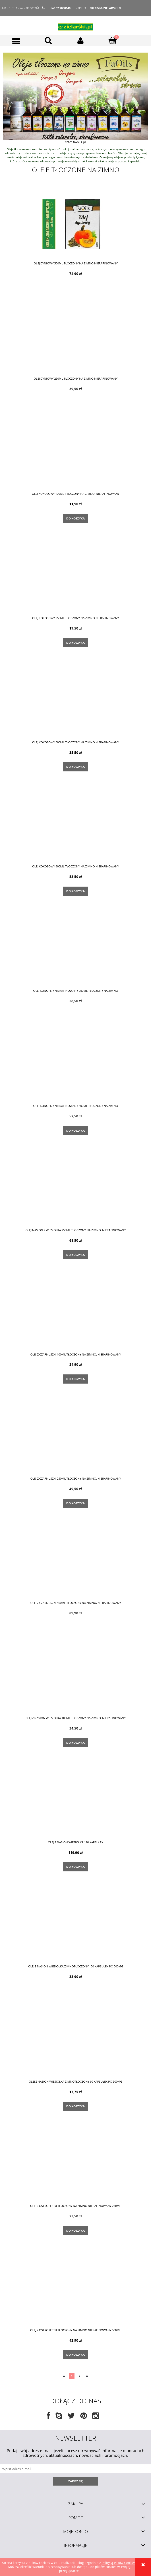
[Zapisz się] (75, 2481)
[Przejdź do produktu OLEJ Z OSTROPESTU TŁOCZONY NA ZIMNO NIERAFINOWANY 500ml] (75, 2290)
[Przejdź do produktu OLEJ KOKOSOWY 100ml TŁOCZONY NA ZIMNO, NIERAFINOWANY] (75, 454)
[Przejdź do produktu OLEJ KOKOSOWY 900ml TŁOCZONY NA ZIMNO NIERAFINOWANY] (75, 826)
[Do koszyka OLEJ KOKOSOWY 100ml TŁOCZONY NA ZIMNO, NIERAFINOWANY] (75, 518)
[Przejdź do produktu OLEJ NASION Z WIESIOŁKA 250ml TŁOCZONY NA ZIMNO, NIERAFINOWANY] (75, 1190)
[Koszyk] (112, 40)
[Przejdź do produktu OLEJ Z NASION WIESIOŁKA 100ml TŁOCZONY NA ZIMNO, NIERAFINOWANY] (75, 1678)
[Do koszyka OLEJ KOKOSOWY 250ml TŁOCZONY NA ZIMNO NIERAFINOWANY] (75, 642)
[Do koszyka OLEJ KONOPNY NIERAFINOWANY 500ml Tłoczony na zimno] (75, 1130)
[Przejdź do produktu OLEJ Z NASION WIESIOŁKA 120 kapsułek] (75, 1802)
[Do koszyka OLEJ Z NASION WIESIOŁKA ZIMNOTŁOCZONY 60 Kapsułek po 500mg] (75, 2106)
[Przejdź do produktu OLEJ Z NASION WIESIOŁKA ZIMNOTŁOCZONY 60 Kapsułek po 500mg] (75, 2041)
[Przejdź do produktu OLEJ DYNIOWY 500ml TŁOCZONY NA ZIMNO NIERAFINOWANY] (75, 223)
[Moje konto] (80, 40)
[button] (16, 40)
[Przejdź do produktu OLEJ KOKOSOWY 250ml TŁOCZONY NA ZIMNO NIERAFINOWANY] (75, 578)
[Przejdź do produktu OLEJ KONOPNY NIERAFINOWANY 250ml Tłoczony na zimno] (75, 951)
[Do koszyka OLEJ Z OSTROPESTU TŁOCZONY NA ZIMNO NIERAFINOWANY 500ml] (75, 2354)
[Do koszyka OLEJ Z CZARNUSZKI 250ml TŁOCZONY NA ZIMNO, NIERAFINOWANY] (75, 1503)
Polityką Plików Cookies (119, 2563)
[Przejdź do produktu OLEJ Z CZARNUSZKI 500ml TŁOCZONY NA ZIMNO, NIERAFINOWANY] (75, 1563)
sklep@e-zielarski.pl (106, 8)
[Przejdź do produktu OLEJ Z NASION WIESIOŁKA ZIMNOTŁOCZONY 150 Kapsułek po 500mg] (75, 1926)
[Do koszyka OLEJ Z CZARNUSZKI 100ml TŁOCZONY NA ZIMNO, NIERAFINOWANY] (75, 1379)
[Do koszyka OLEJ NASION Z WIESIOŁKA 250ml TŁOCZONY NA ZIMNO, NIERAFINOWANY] (75, 1254)
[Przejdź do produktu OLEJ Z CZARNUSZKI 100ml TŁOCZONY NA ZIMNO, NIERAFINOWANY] (75, 1314)
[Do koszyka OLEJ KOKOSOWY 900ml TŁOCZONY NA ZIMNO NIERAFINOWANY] (75, 891)
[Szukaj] (48, 40)
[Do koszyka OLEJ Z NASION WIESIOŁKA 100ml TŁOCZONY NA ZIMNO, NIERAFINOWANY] (75, 1742)
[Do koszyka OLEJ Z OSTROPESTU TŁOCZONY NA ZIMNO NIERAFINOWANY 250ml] (75, 2230)
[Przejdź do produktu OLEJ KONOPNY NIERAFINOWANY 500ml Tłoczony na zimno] (75, 1066)
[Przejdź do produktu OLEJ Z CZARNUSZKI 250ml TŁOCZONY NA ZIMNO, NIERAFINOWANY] (75, 1438)
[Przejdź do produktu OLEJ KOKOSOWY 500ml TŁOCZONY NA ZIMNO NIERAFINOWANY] (75, 702)
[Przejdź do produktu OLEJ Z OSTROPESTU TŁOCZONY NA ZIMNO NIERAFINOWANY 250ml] (75, 2166)
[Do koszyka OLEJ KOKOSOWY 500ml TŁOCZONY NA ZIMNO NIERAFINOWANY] (75, 766)
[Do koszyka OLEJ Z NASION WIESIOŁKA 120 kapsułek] (75, 1866)
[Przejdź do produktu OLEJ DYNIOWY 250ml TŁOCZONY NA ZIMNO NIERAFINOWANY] (75, 339)
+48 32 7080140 (60, 8)
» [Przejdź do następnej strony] (87, 2376)
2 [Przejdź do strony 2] (79, 2376)
